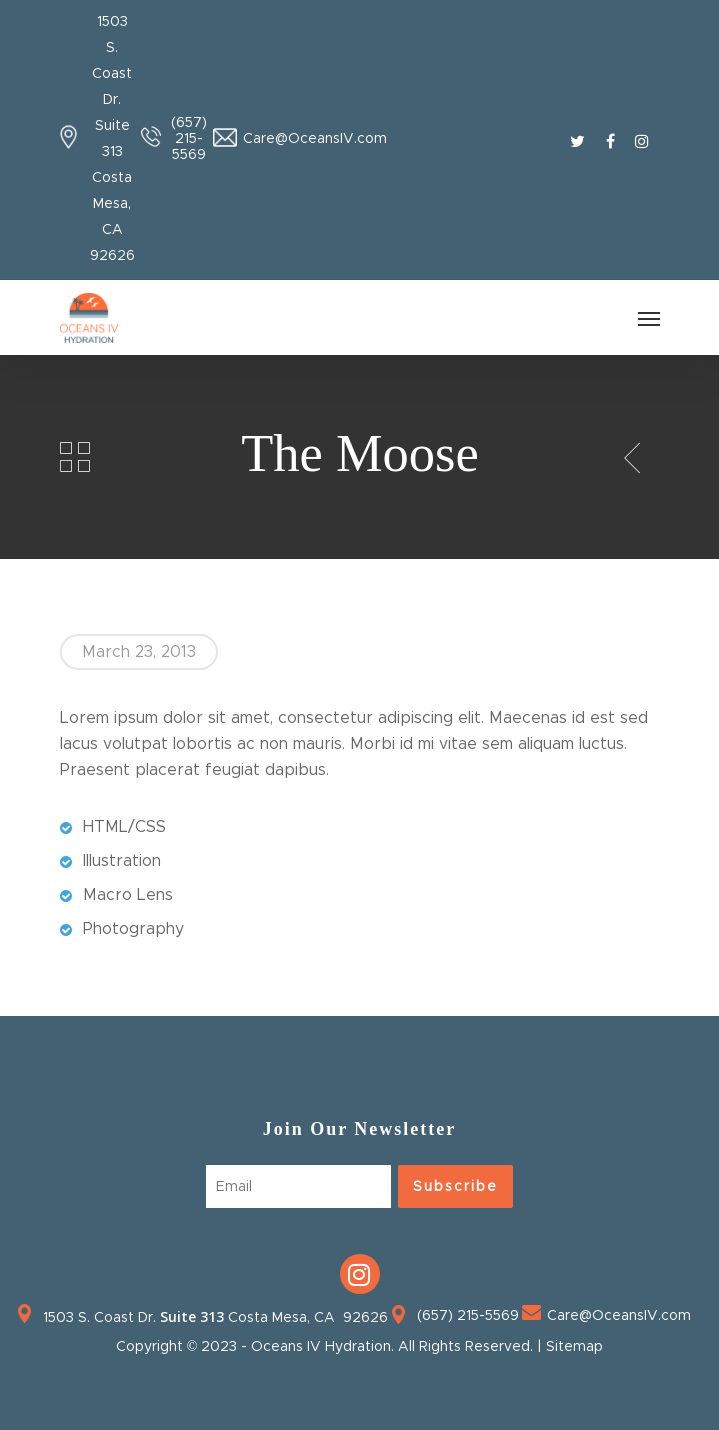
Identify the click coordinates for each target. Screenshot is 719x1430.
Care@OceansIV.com (315, 139)
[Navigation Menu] (649, 318)
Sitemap (574, 1347)
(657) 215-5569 (189, 139)
